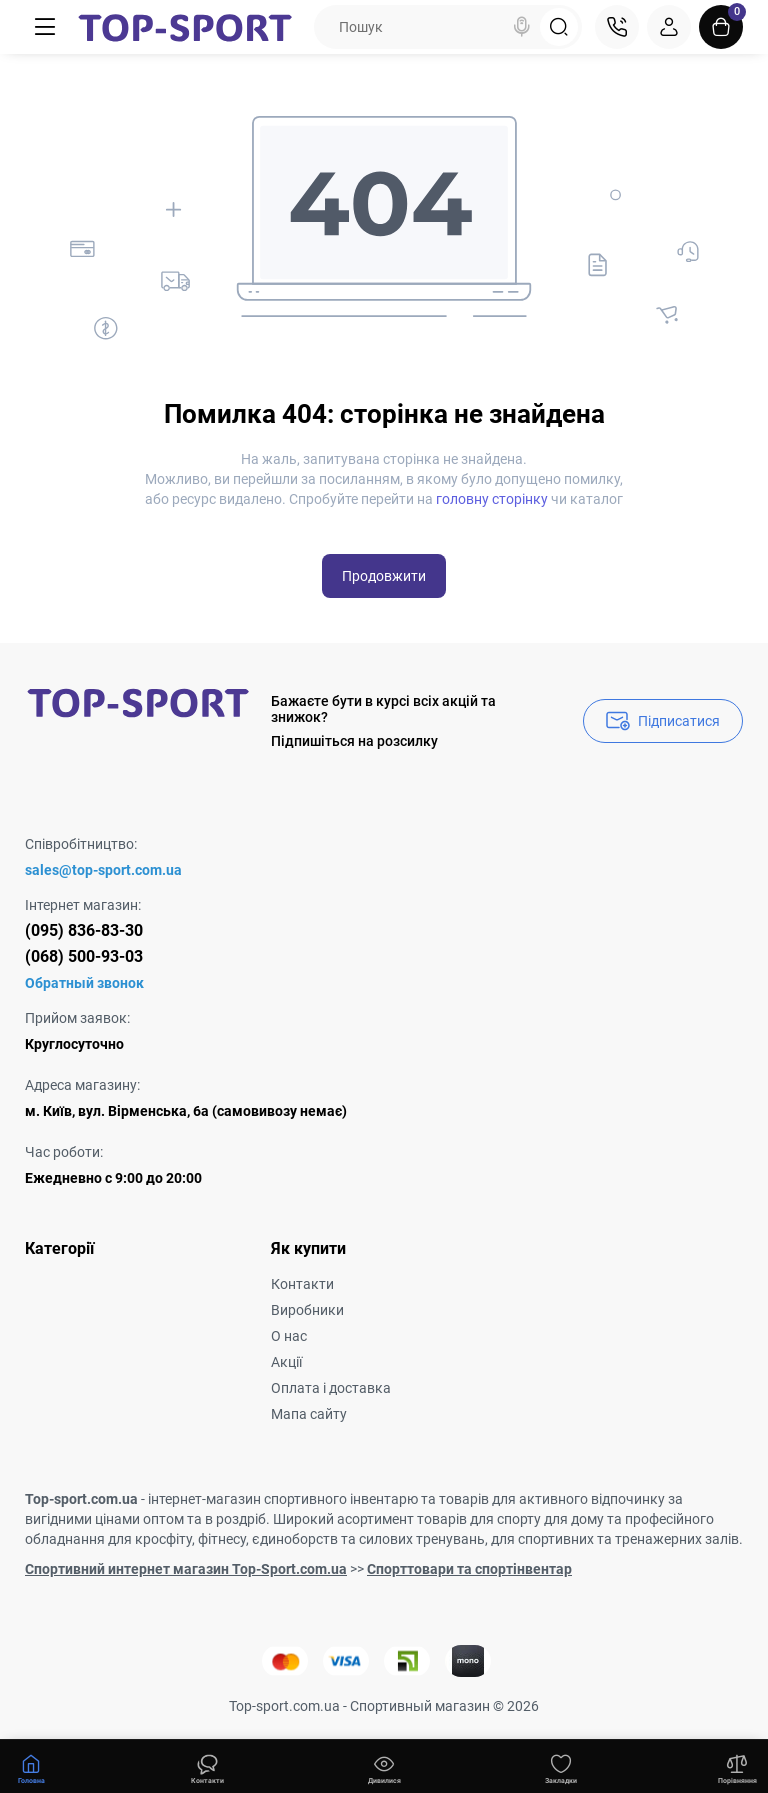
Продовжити (384, 576)
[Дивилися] (208, 1767)
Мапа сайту (309, 1414)
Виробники (307, 1310)
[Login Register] (669, 27)
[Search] (522, 27)
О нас (289, 1336)
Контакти (302, 1284)
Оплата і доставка (331, 1388)
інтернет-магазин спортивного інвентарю (283, 1499)
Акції (286, 1362)
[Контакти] (617, 27)
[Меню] (45, 27)
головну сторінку (492, 499)
